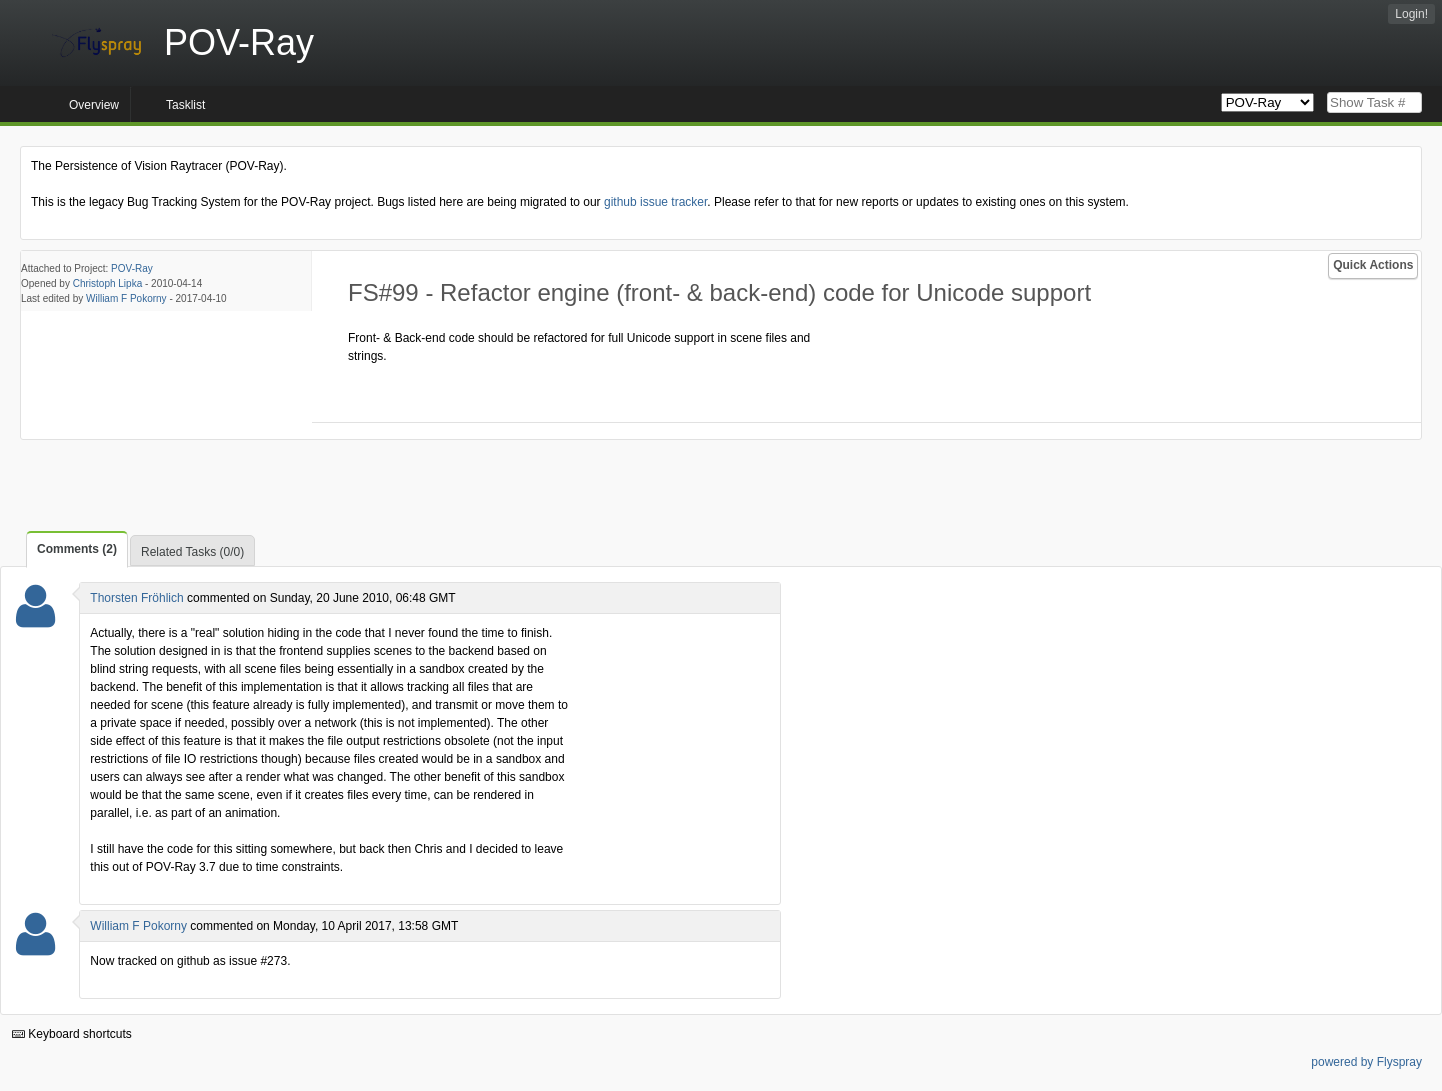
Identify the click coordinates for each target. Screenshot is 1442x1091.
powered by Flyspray (1366, 1062)
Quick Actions (1373, 265)
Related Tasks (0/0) (192, 552)
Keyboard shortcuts (72, 1034)
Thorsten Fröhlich (136, 598)
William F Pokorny (126, 298)
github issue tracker (655, 202)
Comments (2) (77, 549)
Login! (1411, 14)
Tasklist (185, 105)
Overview (94, 105)
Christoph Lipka (107, 283)
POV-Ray (132, 268)
